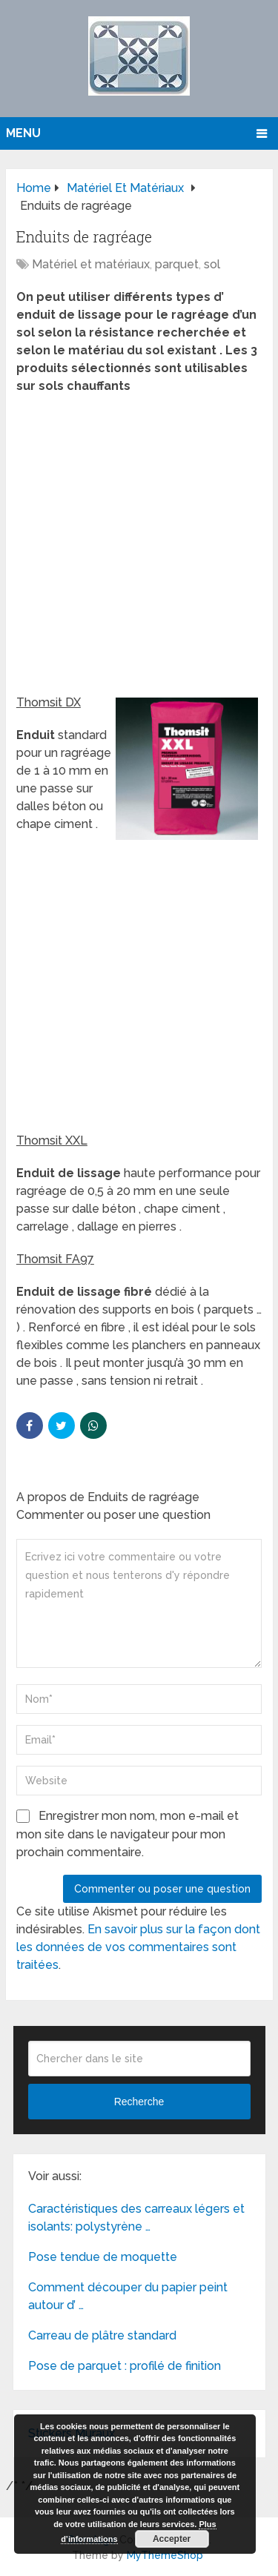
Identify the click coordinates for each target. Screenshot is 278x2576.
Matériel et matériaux (91, 264)
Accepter (172, 2539)
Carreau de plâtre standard (102, 2335)
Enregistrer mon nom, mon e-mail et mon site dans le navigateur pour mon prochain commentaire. (127, 1834)
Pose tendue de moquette (102, 2257)
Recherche (139, 2102)
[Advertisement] (139, 549)
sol (212, 264)
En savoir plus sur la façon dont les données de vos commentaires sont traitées (138, 1947)
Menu (23, 133)
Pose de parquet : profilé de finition (124, 2366)
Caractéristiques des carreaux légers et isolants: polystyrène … (136, 2218)
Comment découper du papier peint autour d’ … (128, 2296)
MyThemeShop (165, 2555)
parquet (177, 264)
